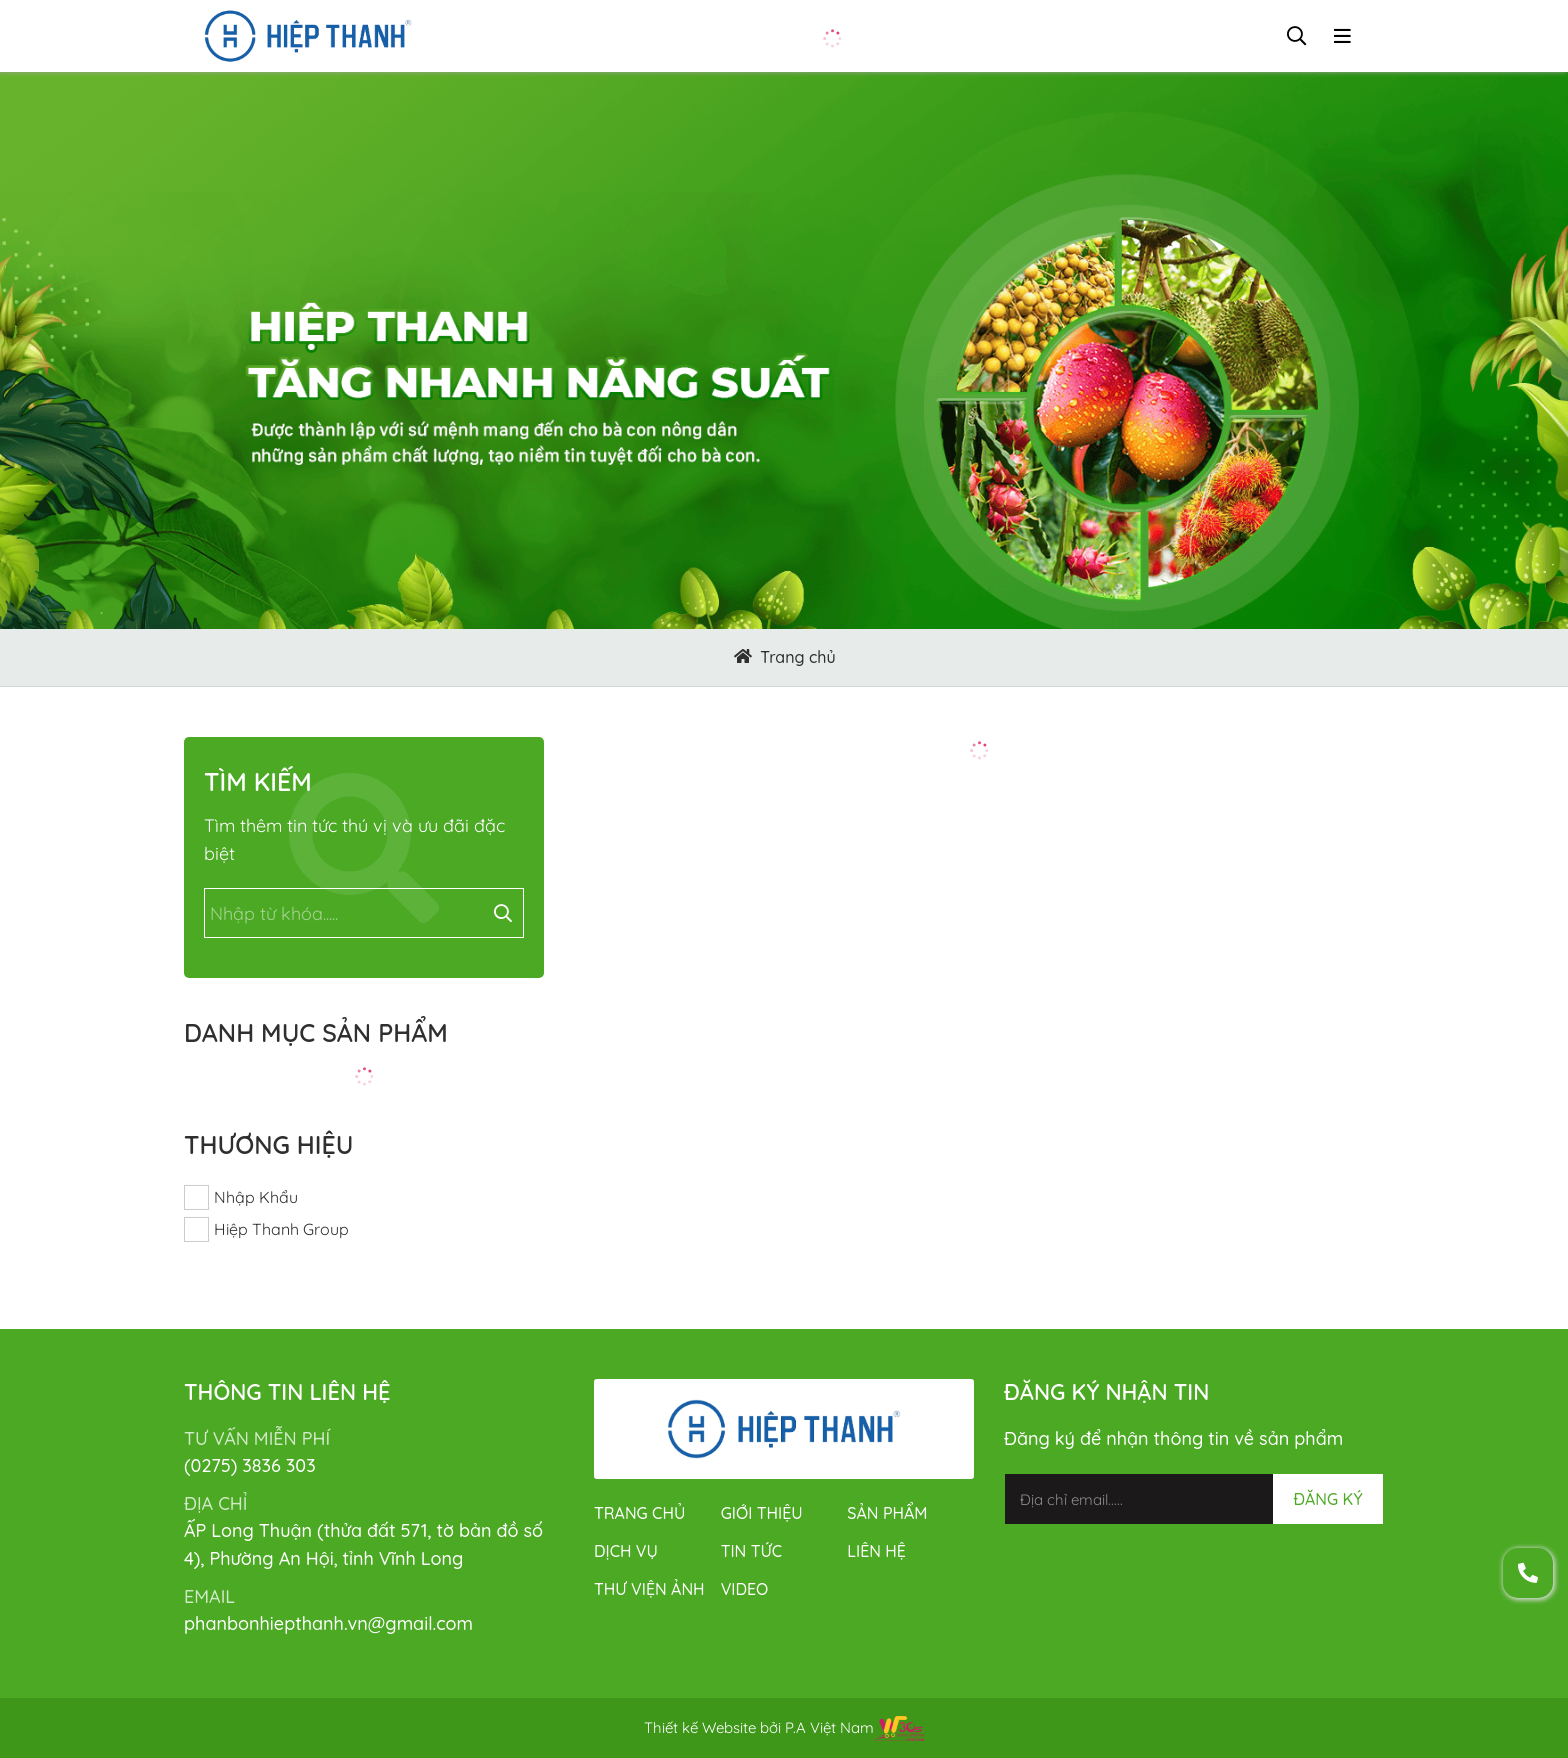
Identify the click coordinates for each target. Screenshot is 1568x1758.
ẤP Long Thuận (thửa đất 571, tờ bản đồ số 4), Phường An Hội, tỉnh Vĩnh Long (363, 1544)
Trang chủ (797, 657)
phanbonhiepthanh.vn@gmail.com (328, 1623)
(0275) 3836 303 (250, 1465)
